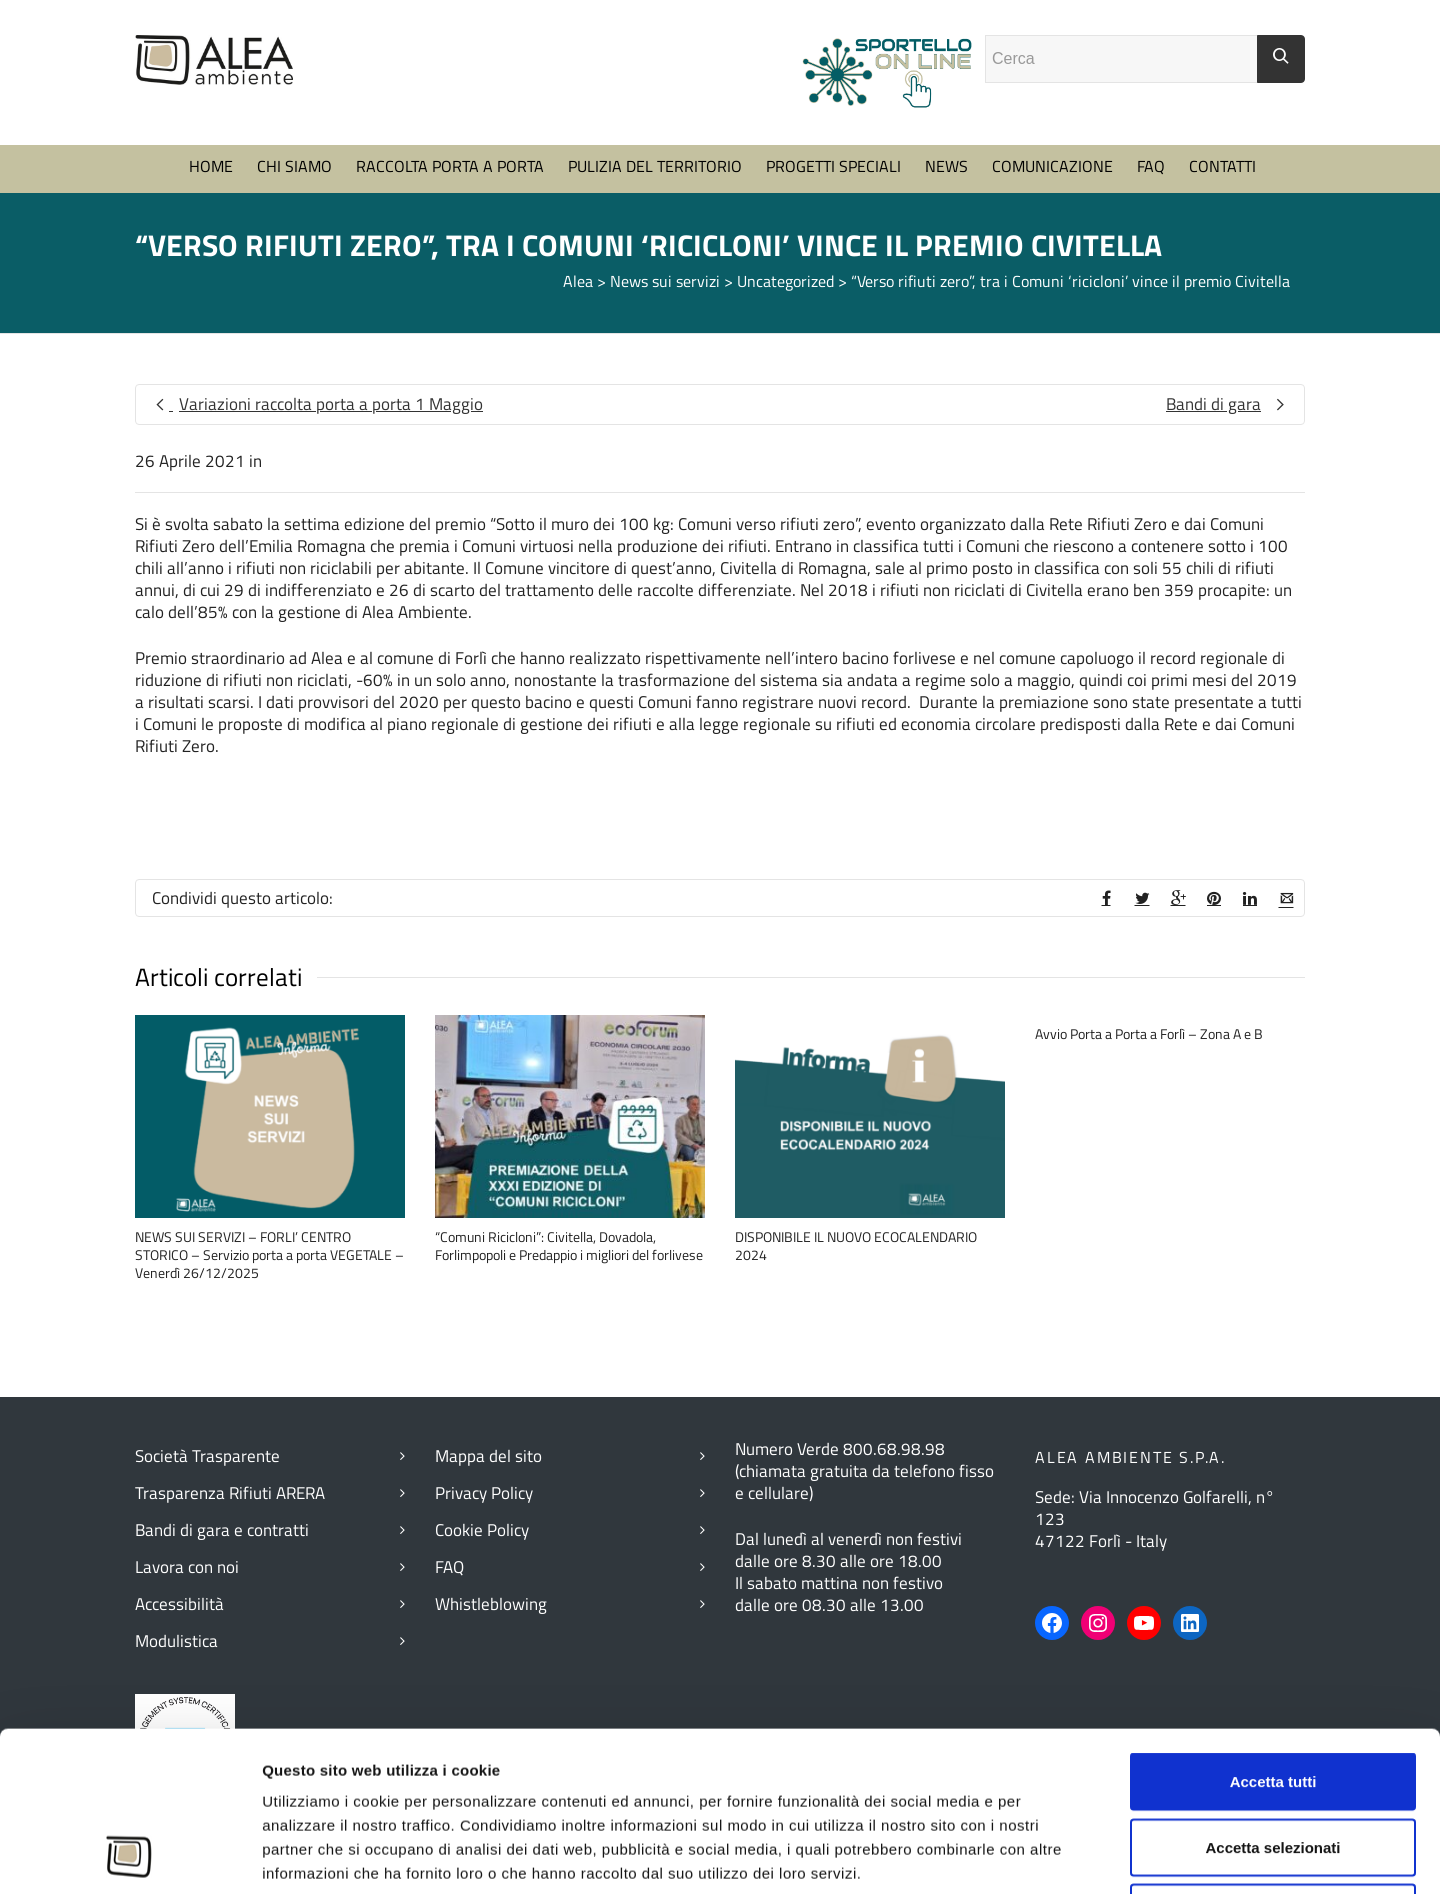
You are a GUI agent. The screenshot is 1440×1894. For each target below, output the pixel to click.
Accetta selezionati (1272, 1697)
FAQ (1151, 166)
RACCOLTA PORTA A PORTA (450, 166)
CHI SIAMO (294, 166)
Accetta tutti (1273, 1631)
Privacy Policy (484, 1493)
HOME (211, 166)
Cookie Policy (482, 1530)
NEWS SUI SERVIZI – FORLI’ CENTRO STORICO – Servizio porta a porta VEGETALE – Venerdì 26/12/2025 (269, 1254)
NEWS (946, 166)
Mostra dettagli (1099, 1854)
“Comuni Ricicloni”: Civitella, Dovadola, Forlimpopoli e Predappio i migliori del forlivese (569, 1245)
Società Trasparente (207, 1456)
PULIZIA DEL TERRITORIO (655, 166)
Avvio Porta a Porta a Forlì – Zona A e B (1149, 1033)
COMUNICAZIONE (1052, 166)
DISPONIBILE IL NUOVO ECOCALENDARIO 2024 (856, 1245)
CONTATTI (1222, 166)
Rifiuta (1273, 1762)
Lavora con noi (187, 1567)
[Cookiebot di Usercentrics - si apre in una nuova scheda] (129, 1855)
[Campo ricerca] (1121, 59)
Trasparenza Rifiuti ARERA (230, 1493)
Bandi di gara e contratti (222, 1530)
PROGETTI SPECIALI (833, 166)
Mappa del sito (488, 1456)
